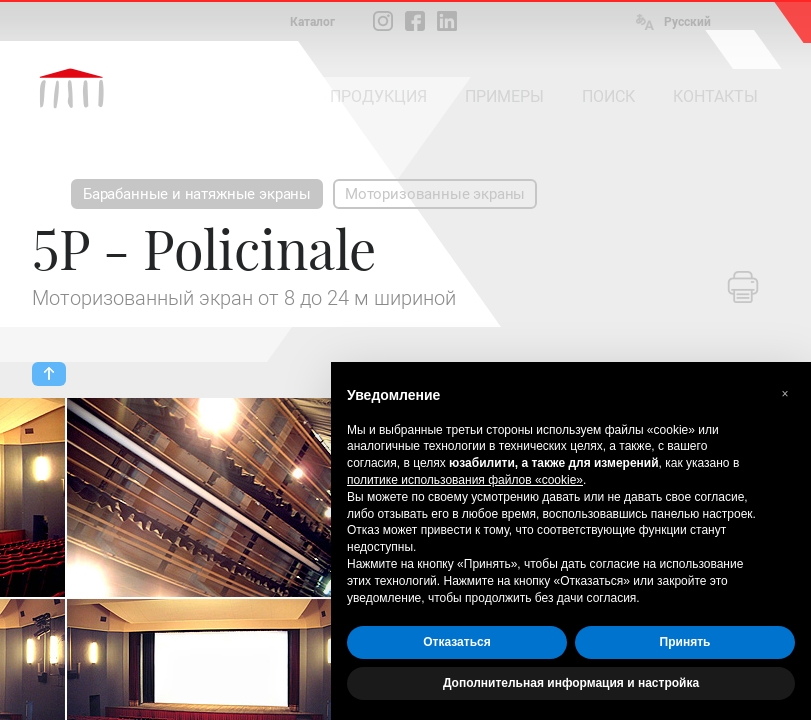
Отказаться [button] (456, 642)
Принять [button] (685, 642)
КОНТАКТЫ (715, 96)
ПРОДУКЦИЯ (378, 96)
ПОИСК (608, 96)
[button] (785, 394)
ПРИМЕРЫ (504, 96)
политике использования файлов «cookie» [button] (465, 480)
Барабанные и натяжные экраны (197, 194)
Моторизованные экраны (435, 194)
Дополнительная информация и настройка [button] (571, 683)
